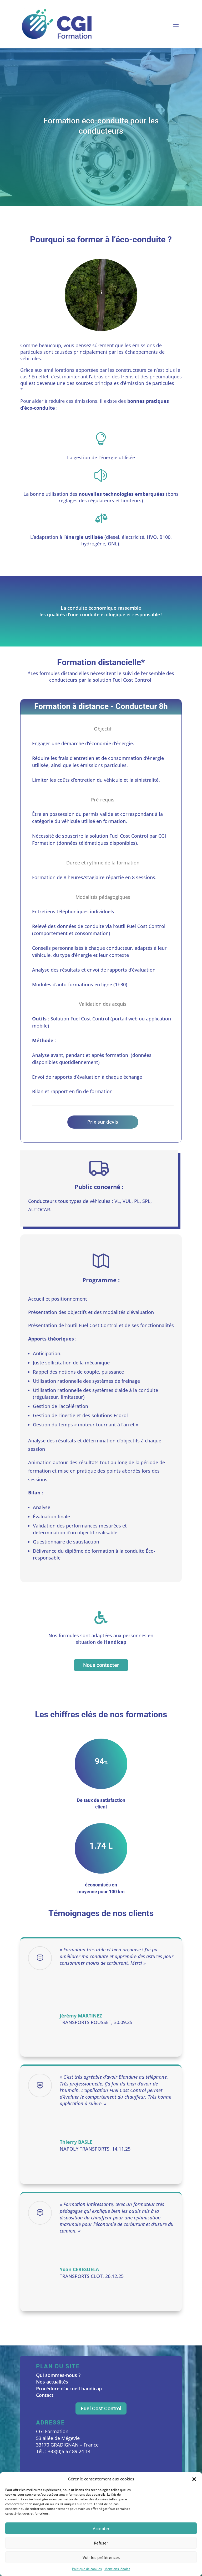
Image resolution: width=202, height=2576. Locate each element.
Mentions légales (117, 2569)
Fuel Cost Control (101, 2408)
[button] (194, 2479)
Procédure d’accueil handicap (69, 2388)
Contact (44, 2395)
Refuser (101, 2543)
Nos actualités (52, 2382)
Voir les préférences (101, 2557)
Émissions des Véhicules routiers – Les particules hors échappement (99, 390)
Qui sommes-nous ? (58, 2375)
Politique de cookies (87, 2569)
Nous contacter (101, 1665)
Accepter (101, 2528)
